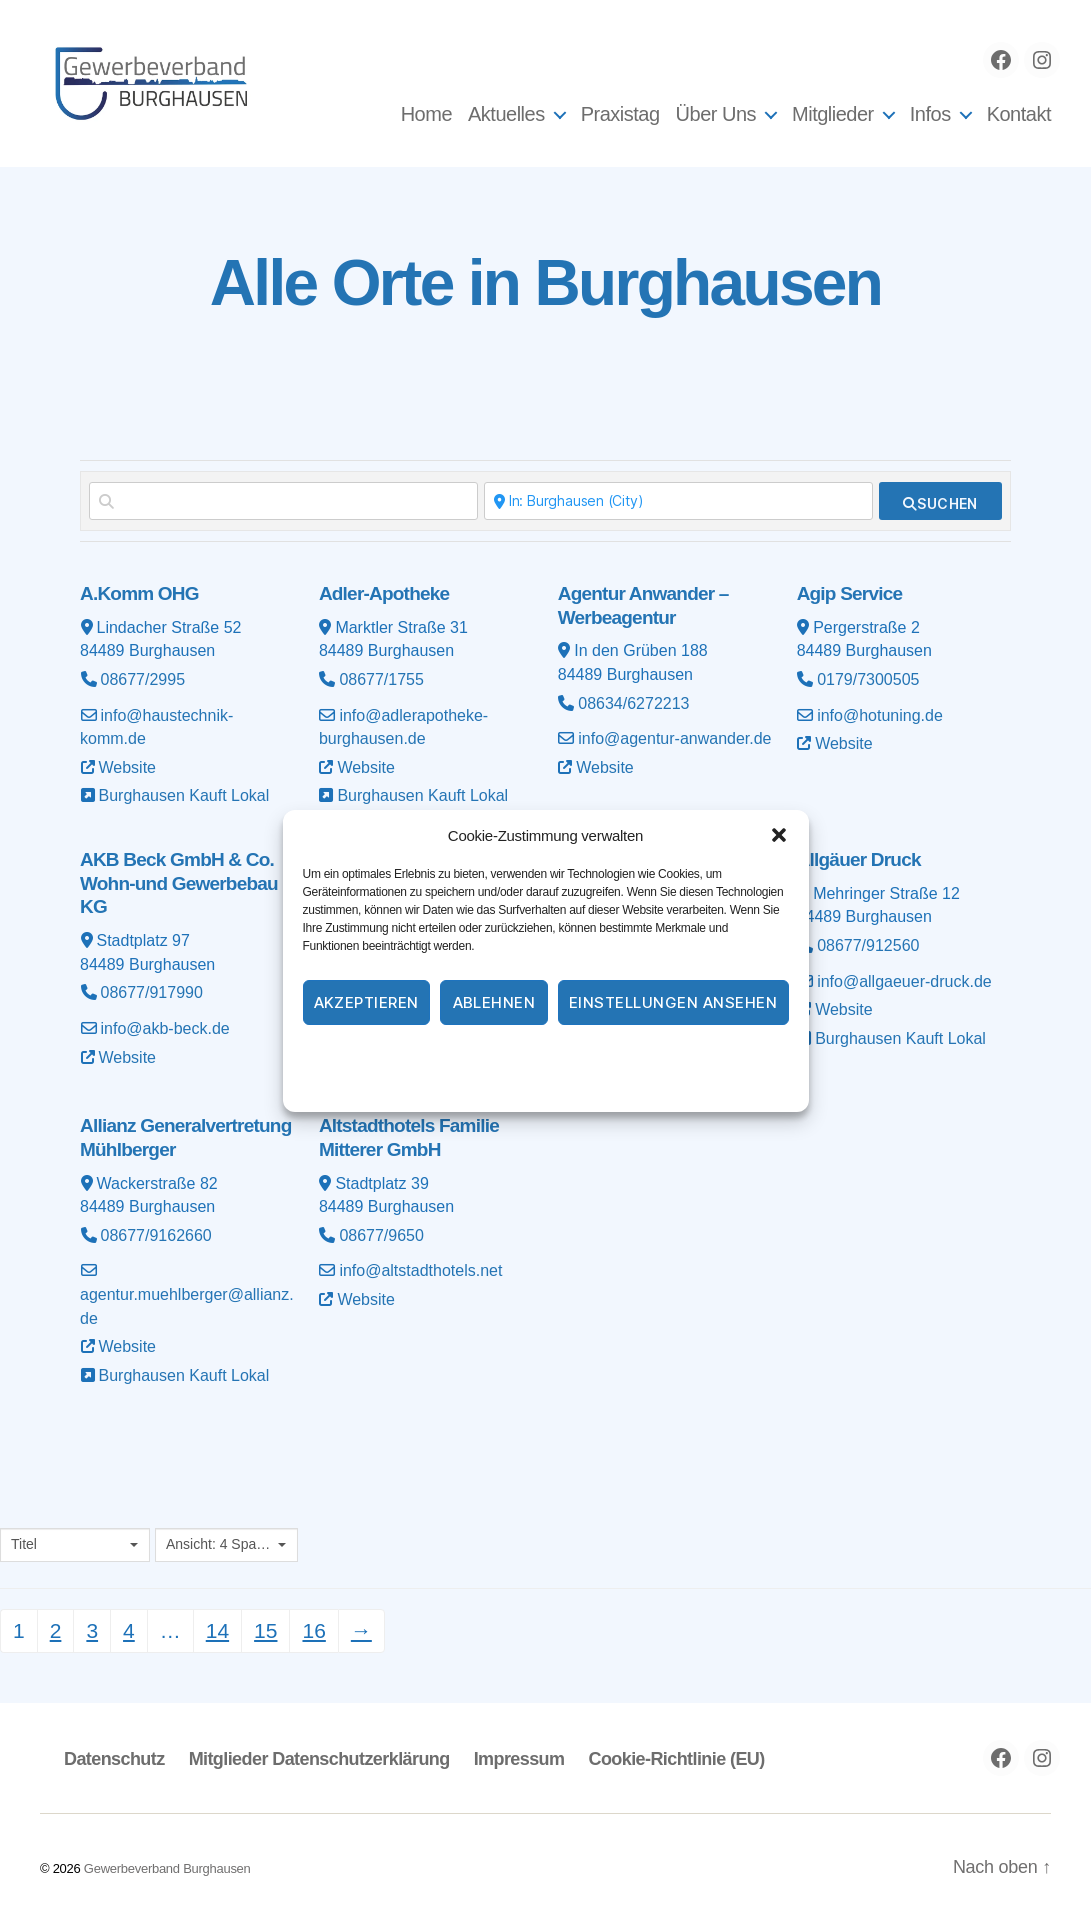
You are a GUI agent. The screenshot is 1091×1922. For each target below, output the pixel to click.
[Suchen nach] (283, 501)
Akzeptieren (367, 1002)
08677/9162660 (156, 1235)
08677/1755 (381, 679)
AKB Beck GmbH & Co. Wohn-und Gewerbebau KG (179, 883)
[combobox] (75, 1545)
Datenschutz (570, 1055)
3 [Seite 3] (92, 1630)
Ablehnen (494, 1002)
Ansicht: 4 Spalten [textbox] (219, 1544)
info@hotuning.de (880, 715)
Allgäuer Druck (859, 859)
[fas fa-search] (940, 501)
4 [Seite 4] (129, 1630)
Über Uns (716, 114)
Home (426, 114)
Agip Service (850, 593)
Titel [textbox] (24, 1544)
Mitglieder (833, 114)
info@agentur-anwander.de (674, 738)
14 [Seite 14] (217, 1630)
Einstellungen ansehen (673, 1002)
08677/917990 (152, 992)
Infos (930, 114)
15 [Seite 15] (265, 1630)
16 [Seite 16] (313, 1630)
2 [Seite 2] (56, 1630)
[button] (779, 835)
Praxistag (620, 114)
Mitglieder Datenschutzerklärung (319, 1759)
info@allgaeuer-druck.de (904, 981)
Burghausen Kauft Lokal (184, 795)
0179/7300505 (868, 679)
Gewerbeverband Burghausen (167, 1868)
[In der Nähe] (678, 501)
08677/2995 (143, 679)
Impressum (660, 1055)
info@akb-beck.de (165, 1028)
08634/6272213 (633, 703)
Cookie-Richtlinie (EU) (676, 1759)
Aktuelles (506, 114)
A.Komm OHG (139, 593)
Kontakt (1019, 114)
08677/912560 (868, 945)
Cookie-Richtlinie (464, 1055)
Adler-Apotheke (384, 593)
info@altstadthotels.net (420, 1270)
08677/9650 (381, 1235)
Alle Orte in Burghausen (545, 283)
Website (128, 767)
